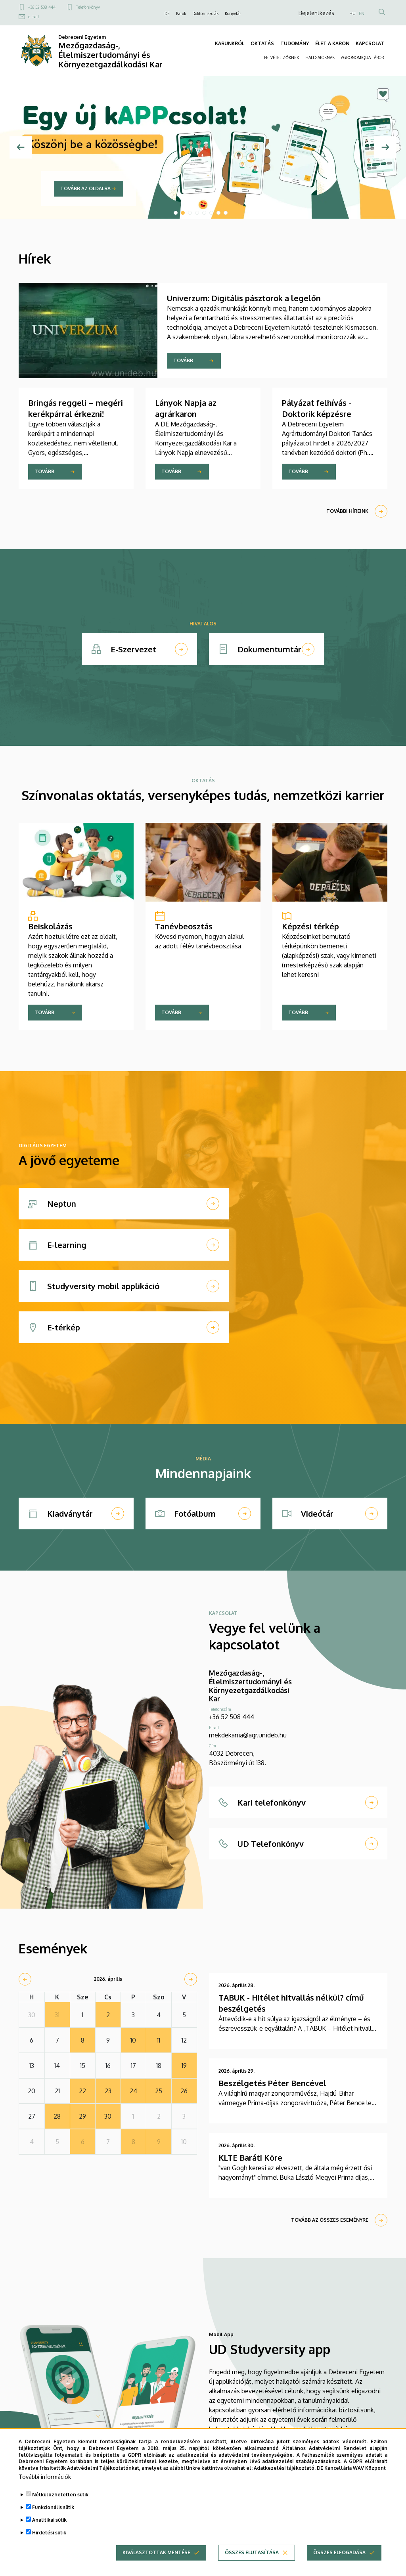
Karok (181, 13)
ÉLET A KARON (332, 43)
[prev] (25, 1979)
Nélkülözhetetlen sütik (60, 2495)
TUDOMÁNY (294, 43)
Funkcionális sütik (53, 2507)
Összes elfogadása (339, 2552)
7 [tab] (218, 213)
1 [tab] (176, 213)
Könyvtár (233, 13)
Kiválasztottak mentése (156, 2552)
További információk (45, 2476)
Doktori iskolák (205, 13)
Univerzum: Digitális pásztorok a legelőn (244, 298)
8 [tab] (226, 213)
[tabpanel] (203, 147)
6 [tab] (211, 213)
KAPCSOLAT (370, 43)
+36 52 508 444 (42, 7)
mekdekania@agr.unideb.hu (248, 1735)
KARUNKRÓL (229, 43)
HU (352, 13)
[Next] (385, 147)
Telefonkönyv (88, 7)
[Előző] (21, 147)
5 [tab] (204, 213)
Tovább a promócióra (89, 188)
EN (361, 13)
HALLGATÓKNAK (320, 57)
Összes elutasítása (252, 2552)
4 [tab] (197, 213)
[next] (190, 1979)
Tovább (183, 360)
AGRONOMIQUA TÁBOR (362, 57)
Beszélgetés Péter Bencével (272, 2083)
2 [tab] (183, 213)
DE (167, 13)
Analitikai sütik (49, 2520)
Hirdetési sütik (49, 2533)
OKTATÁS (262, 43)
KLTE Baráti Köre (250, 2157)
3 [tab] (190, 213)
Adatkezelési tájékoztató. (285, 2468)
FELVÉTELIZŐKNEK (281, 57)
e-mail (33, 16)
